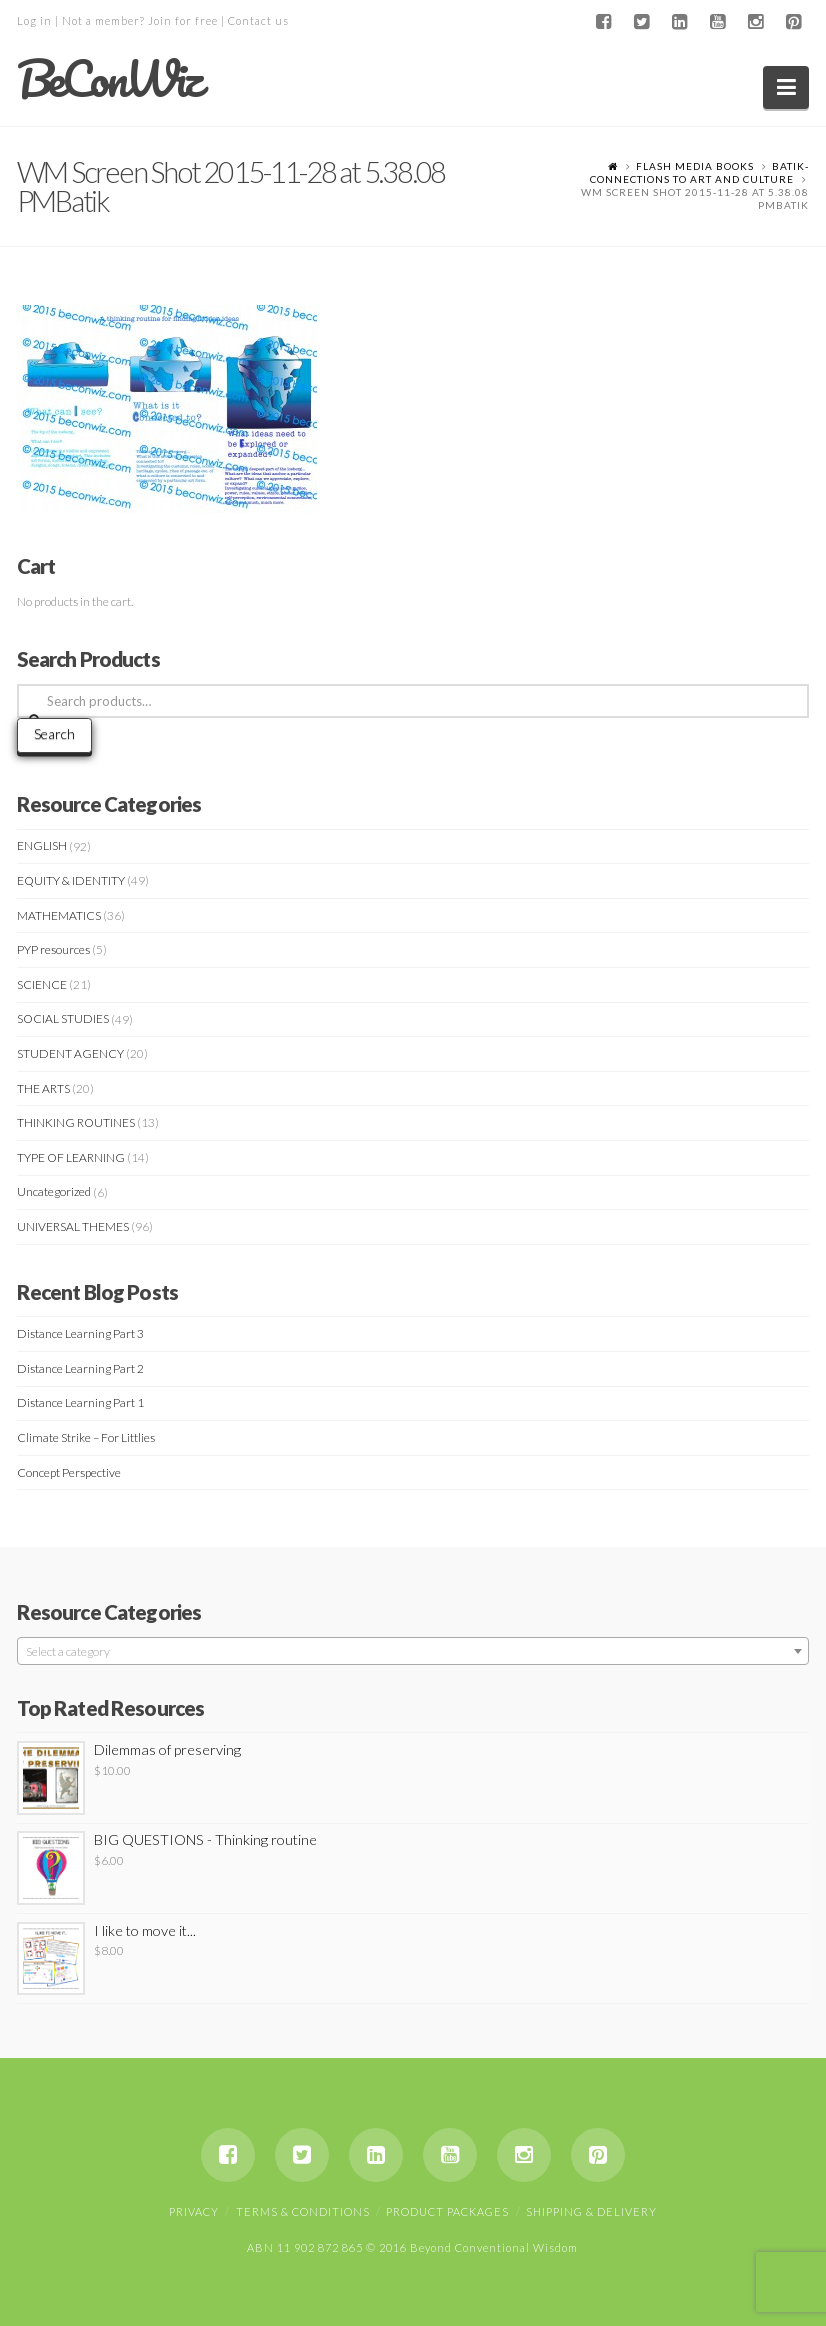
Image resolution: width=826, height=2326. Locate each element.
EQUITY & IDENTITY (71, 880)
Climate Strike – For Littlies (86, 1437)
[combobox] (413, 1651)
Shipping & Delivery (591, 2211)
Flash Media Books (695, 166)
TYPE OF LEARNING (71, 1157)
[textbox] (413, 1652)
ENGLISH (42, 845)
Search (54, 733)
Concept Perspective (69, 1472)
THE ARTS (43, 1088)
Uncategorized (54, 1191)
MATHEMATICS (59, 915)
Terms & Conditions (303, 2211)
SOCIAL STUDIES (63, 1018)
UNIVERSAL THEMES (73, 1226)
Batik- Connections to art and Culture (699, 172)
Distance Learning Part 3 (80, 1333)
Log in (34, 20)
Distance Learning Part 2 (80, 1368)
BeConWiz (108, 79)
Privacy (194, 2211)
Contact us (258, 20)
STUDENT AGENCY (70, 1053)
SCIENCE (42, 984)
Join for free (183, 20)
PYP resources (53, 949)
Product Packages (447, 2211)
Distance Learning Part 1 (80, 1402)
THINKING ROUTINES (76, 1122)
